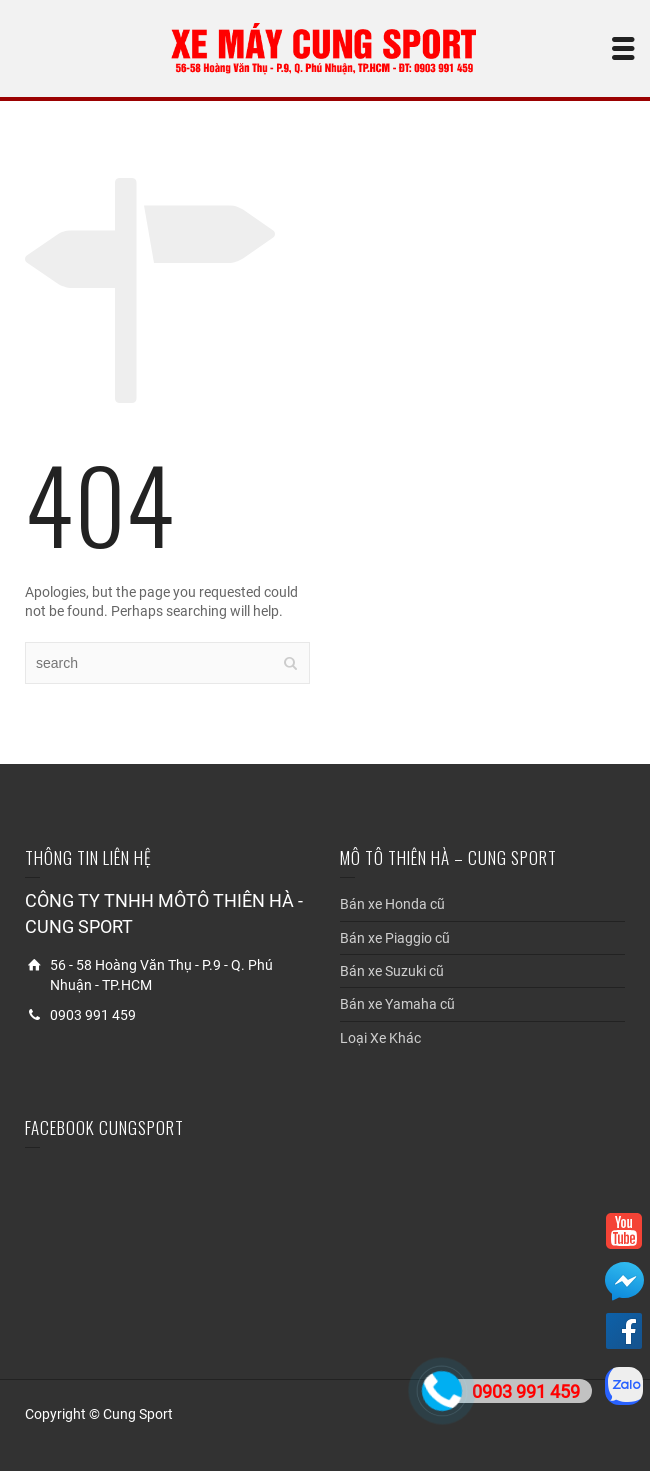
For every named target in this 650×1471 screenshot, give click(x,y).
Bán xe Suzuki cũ (392, 971)
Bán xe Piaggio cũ (395, 938)
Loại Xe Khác (380, 1038)
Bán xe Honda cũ (392, 904)
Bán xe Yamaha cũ (397, 1004)
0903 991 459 (526, 1391)
